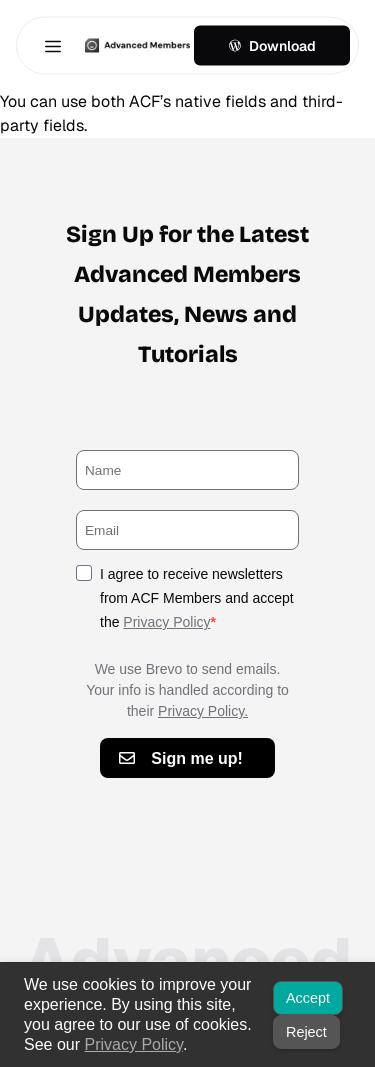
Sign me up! (197, 758)
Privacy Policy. (203, 711)
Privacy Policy (166, 622)
